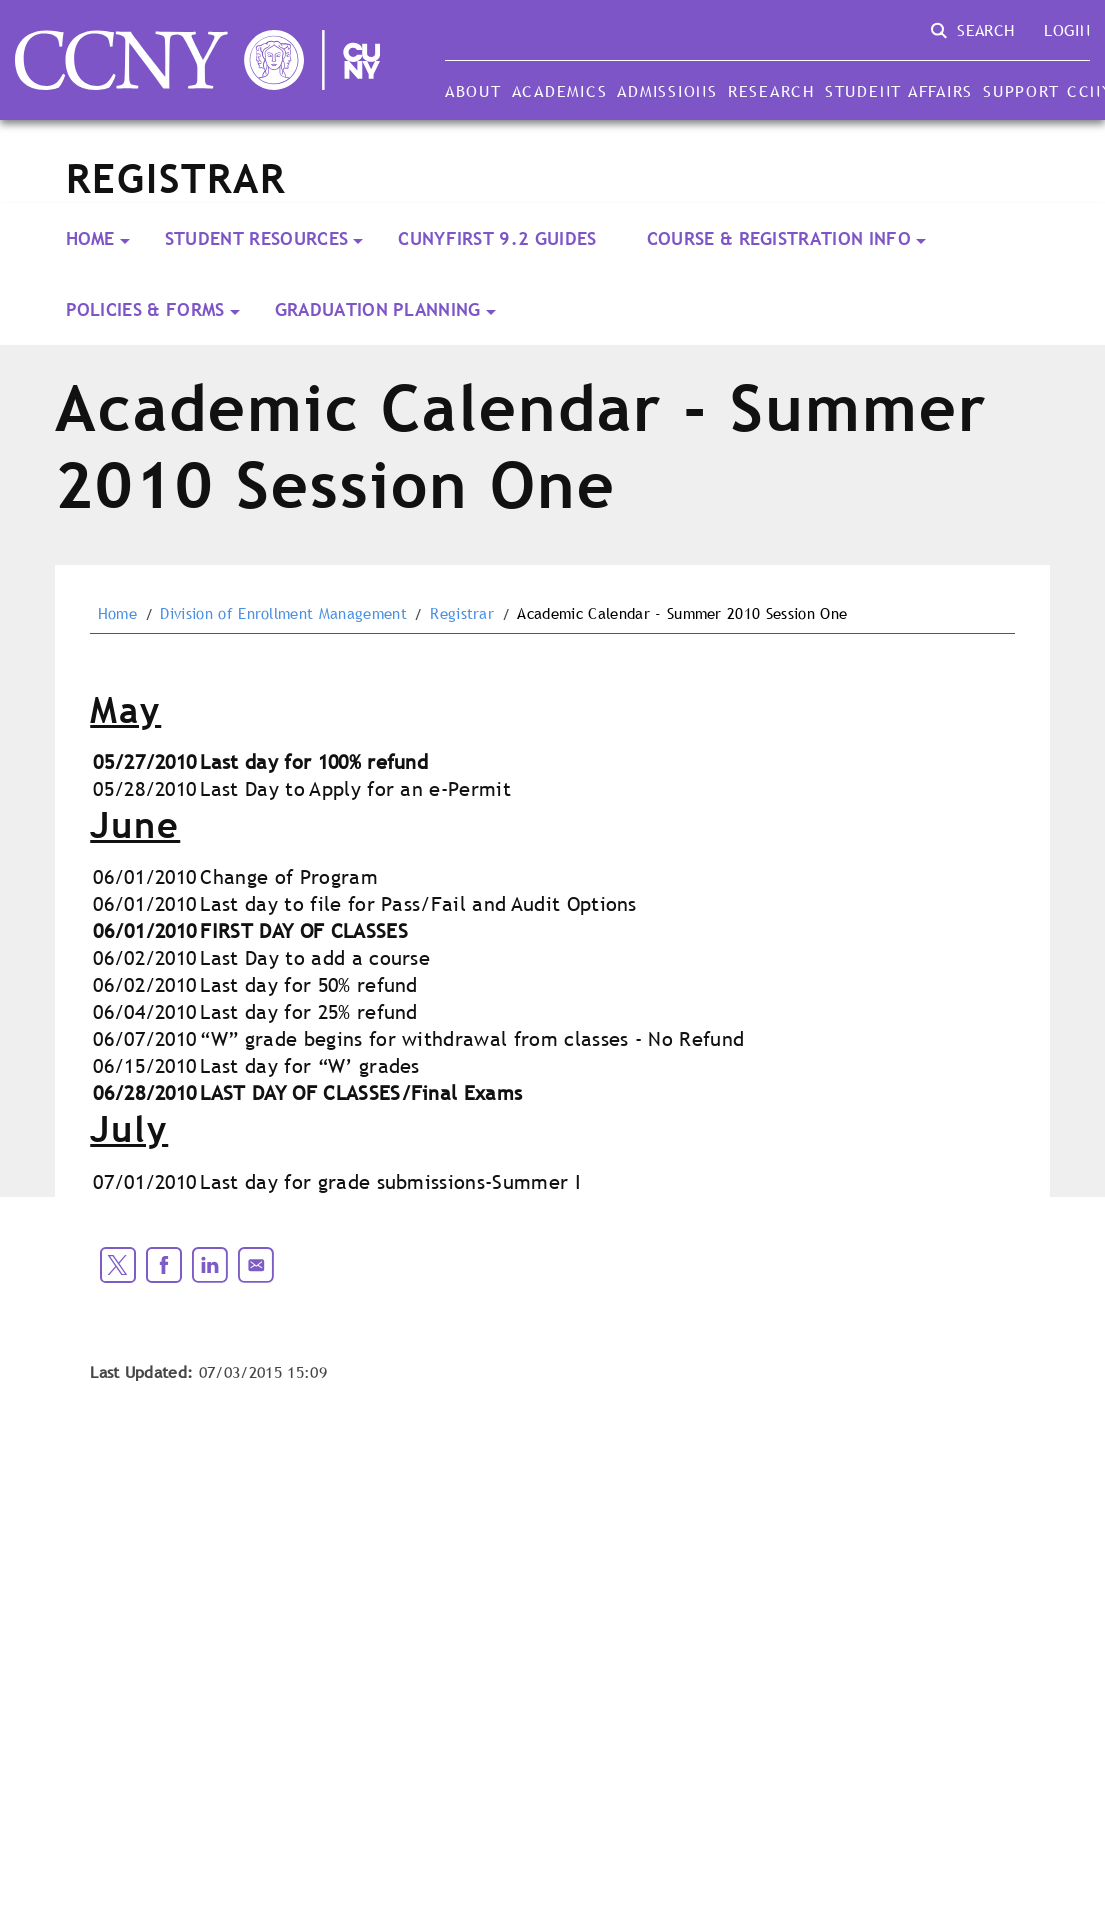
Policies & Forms (145, 309)
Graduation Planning (378, 309)
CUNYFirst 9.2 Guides (497, 238)
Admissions (667, 91)
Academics (560, 91)
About (473, 91)
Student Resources (256, 238)
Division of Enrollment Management (283, 614)
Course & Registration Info (779, 238)
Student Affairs (899, 91)
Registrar (462, 614)
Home (90, 238)
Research (771, 91)
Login (1067, 30)
